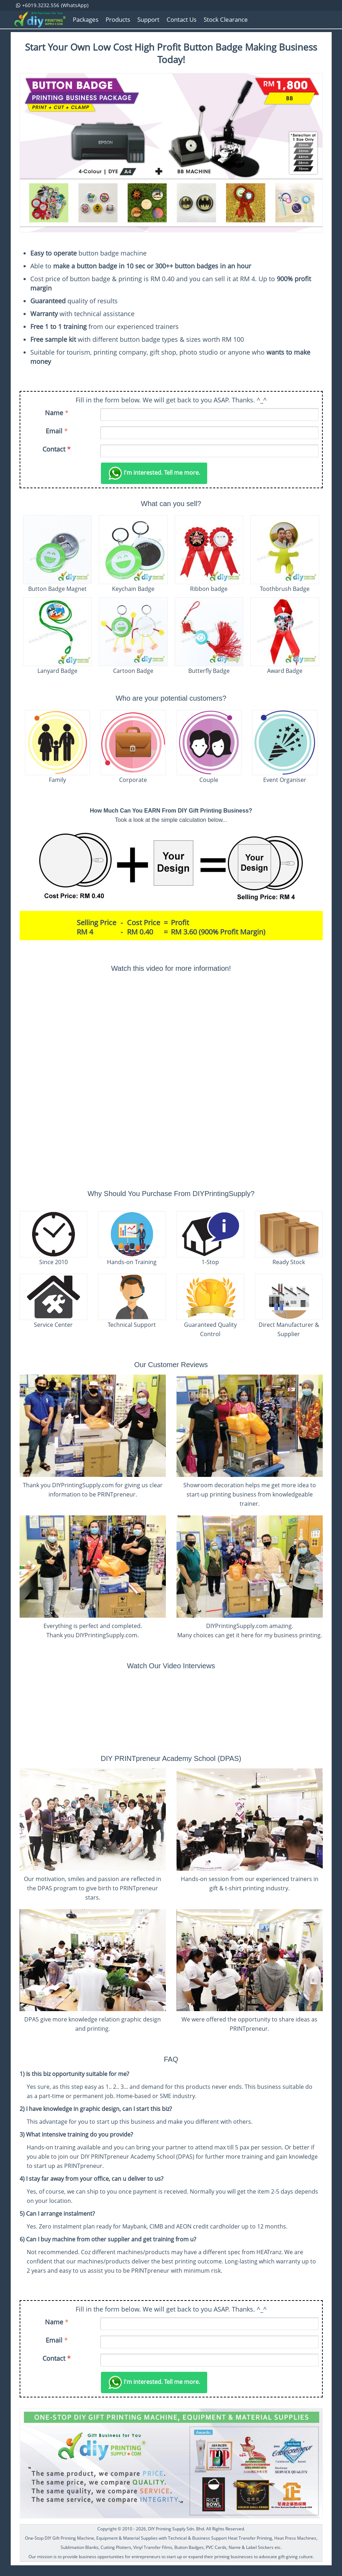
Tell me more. (154, 473)
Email (54, 431)
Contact (56, 449)
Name (54, 412)
